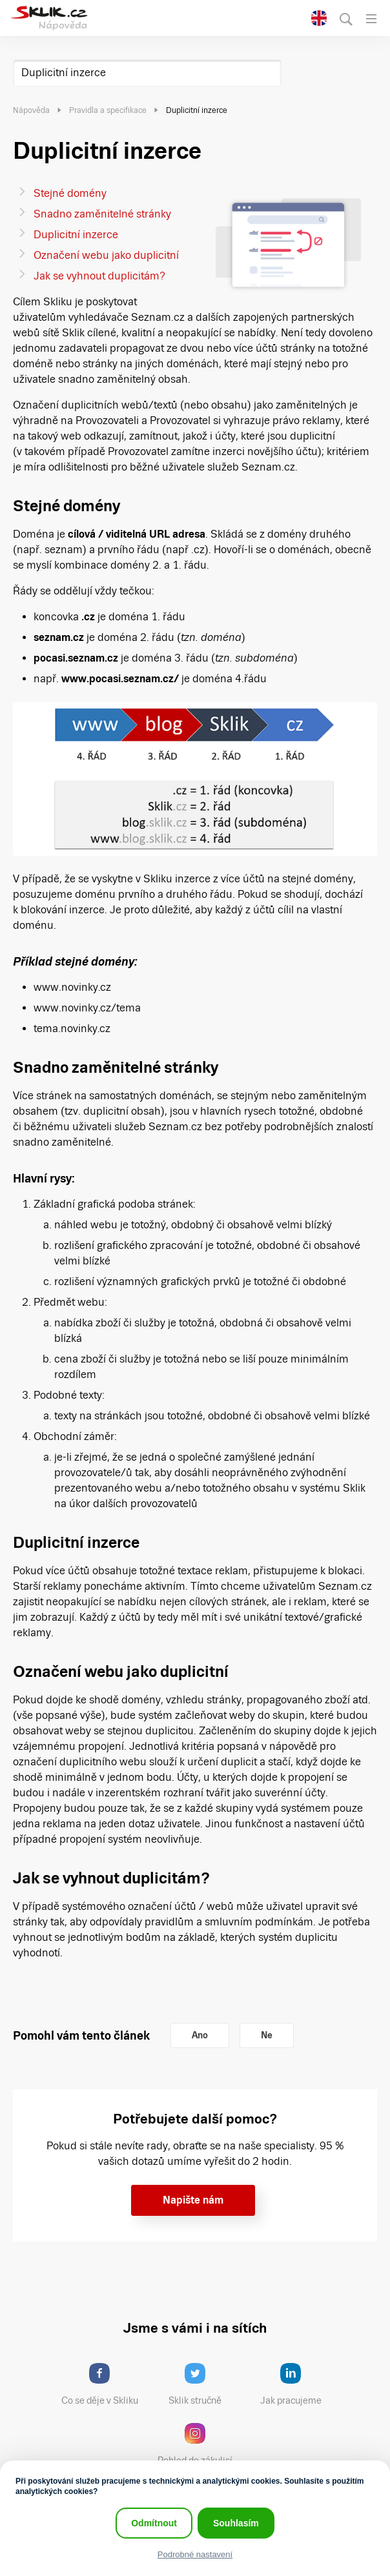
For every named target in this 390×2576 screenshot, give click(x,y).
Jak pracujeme (299, 2384)
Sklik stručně (205, 2384)
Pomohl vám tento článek (81, 2035)
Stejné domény (70, 193)
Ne (266, 2035)
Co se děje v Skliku (104, 2384)
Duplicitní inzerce (63, 72)
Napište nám (193, 2200)
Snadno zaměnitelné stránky (102, 214)
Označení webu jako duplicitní (106, 255)
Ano (200, 2035)
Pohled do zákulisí (199, 2444)
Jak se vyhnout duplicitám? (99, 276)
